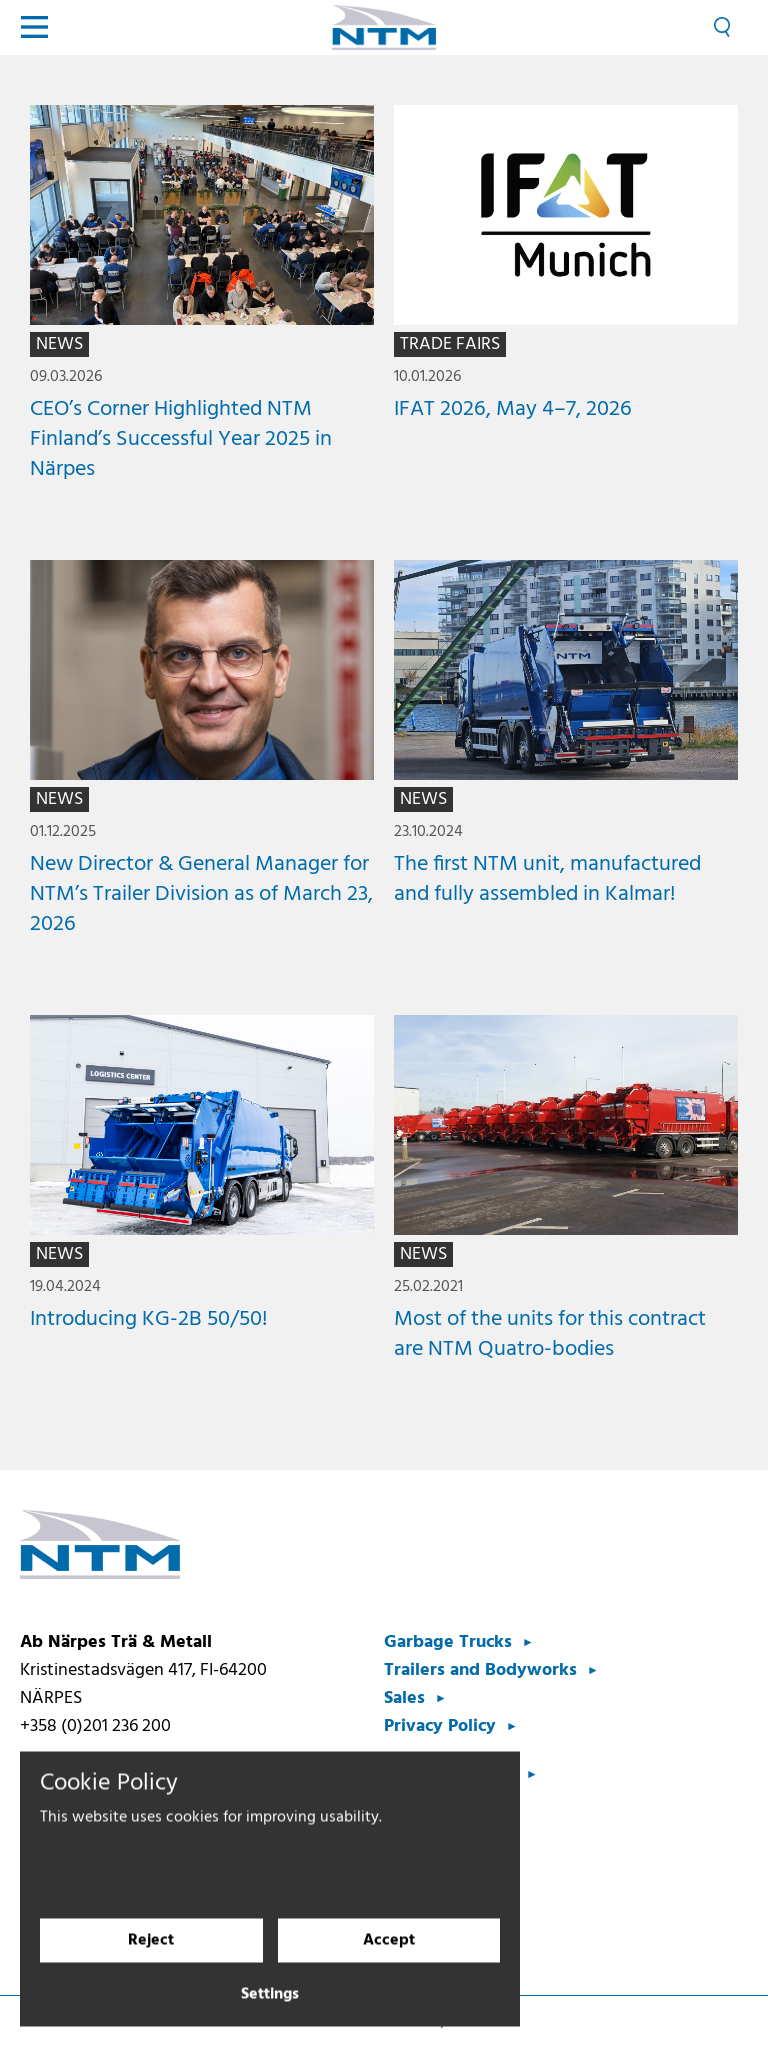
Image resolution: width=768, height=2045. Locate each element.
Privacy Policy (440, 1726)
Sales (404, 1698)
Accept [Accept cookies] (389, 1957)
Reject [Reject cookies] (151, 1957)
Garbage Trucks (448, 1642)
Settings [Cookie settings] (270, 2011)
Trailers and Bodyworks (480, 1670)
